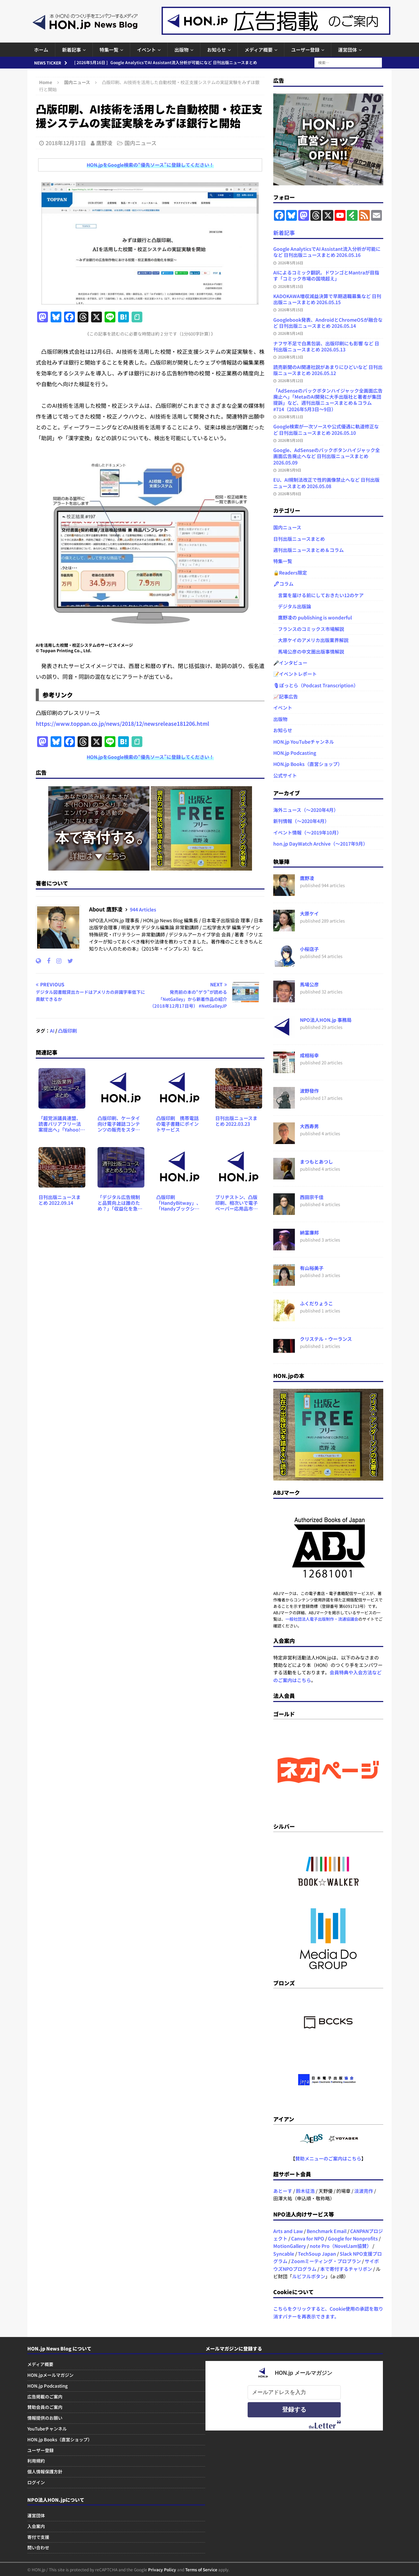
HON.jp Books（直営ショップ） (307, 764)
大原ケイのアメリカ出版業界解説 (310, 640)
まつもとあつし (316, 1161)
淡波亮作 (363, 2190)
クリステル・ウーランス (326, 1338)
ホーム (41, 49)
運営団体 (347, 49)
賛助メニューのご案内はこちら (328, 2158)
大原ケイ (309, 913)
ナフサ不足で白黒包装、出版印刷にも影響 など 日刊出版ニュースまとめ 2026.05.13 (326, 346)
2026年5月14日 (290, 333)
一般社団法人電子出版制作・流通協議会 (321, 1619)
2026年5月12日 (290, 380)
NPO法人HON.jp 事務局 (326, 1019)
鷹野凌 (104, 143)
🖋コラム (283, 583)
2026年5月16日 (290, 262)
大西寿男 (309, 1126)
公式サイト (285, 775)
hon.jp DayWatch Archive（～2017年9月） (320, 843)
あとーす (282, 2190)
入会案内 (36, 2526)
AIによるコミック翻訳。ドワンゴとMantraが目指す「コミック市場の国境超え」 (326, 275)
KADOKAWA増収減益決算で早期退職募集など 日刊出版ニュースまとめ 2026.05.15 (327, 299)
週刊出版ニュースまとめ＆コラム (308, 550)
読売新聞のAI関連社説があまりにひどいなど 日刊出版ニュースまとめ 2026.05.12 (328, 370)
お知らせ (216, 49)
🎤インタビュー (290, 662)
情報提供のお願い (44, 2418)
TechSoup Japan (317, 2253)
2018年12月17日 (66, 143)
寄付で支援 (38, 2537)
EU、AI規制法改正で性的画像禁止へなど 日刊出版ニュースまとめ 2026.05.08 (326, 482)
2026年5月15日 (290, 286)
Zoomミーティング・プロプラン (326, 2261)
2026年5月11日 (290, 416)
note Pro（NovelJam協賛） (340, 2245)
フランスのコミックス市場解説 (308, 629)
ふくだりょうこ (316, 1303)
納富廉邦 (309, 1232)
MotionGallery (289, 2245)
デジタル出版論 (292, 606)
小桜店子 (309, 949)
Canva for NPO (307, 2238)
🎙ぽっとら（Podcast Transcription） (315, 685)
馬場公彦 (309, 984)
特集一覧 (109, 49)
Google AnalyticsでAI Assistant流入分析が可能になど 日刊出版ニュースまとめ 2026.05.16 (327, 251)
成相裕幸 (309, 1055)
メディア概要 (259, 49)
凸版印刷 (67, 1030)
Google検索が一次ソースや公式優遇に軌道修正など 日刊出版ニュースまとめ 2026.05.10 (326, 429)
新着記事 (71, 49)
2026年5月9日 (289, 470)
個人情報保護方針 (44, 2471)
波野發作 (309, 1090)
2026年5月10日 (290, 440)
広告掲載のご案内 (44, 2396)
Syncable (283, 2253)
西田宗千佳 (312, 1197)
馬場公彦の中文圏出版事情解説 (308, 651)
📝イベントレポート (295, 673)
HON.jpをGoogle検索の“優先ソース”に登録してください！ (150, 164)
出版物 (181, 49)
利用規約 (36, 2461)
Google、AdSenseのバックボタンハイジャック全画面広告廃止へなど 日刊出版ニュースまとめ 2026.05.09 (326, 456)
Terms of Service (201, 2569)
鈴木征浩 (305, 2190)
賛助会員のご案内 (44, 2407)
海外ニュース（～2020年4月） (305, 809)
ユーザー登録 (305, 49)
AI (52, 1030)
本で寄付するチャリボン (346, 2268)
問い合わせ (38, 2547)
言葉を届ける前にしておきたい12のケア (318, 595)
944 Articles (143, 909)
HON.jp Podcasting (294, 752)
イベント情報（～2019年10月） (307, 832)
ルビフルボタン (308, 2276)
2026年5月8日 (289, 493)
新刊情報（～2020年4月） (301, 821)
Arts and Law (288, 2231)
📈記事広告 (285, 696)
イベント (146, 49)
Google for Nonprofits (353, 2238)
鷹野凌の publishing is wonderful (312, 617)
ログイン (36, 2482)
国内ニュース (140, 143)
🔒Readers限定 (290, 572)
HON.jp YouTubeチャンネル (303, 741)
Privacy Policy (162, 2569)
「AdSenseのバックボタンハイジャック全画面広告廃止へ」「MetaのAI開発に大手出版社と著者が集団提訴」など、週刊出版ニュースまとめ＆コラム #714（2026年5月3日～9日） (328, 400)
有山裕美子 (312, 1268)
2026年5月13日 (290, 357)
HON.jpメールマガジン (50, 2375)
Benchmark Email (326, 2231)
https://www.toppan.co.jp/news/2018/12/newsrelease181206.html (122, 723)
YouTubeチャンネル (47, 2428)
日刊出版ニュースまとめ (299, 538)
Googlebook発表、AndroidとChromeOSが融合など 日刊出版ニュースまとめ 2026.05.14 (328, 322)
